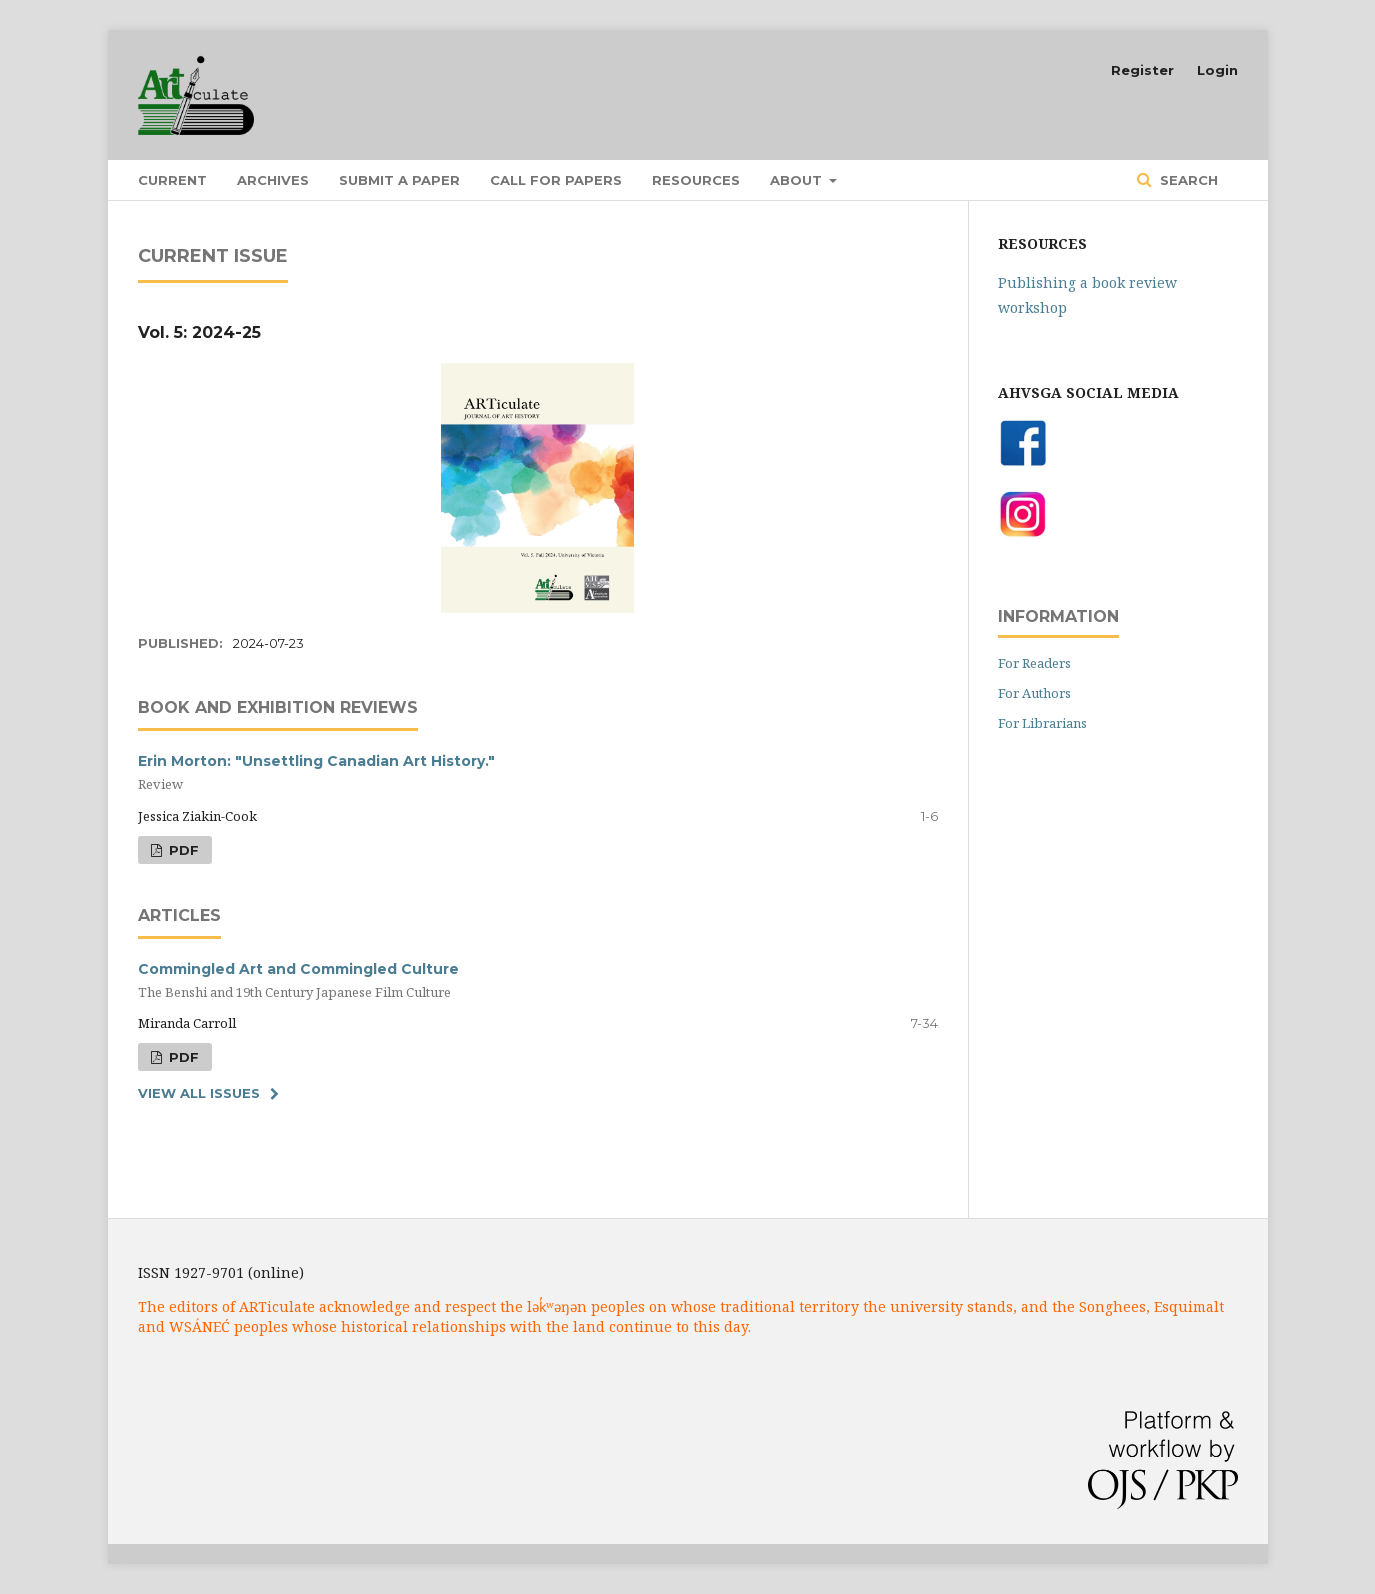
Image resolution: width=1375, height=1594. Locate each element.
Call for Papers (556, 180)
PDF (182, 850)
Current (172, 180)
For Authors (1034, 693)
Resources (696, 180)
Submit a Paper (399, 180)
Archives (273, 180)
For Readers (1034, 663)
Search (1187, 180)
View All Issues (199, 1093)
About (798, 180)
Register (1142, 70)
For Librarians (1042, 723)
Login (1217, 70)
